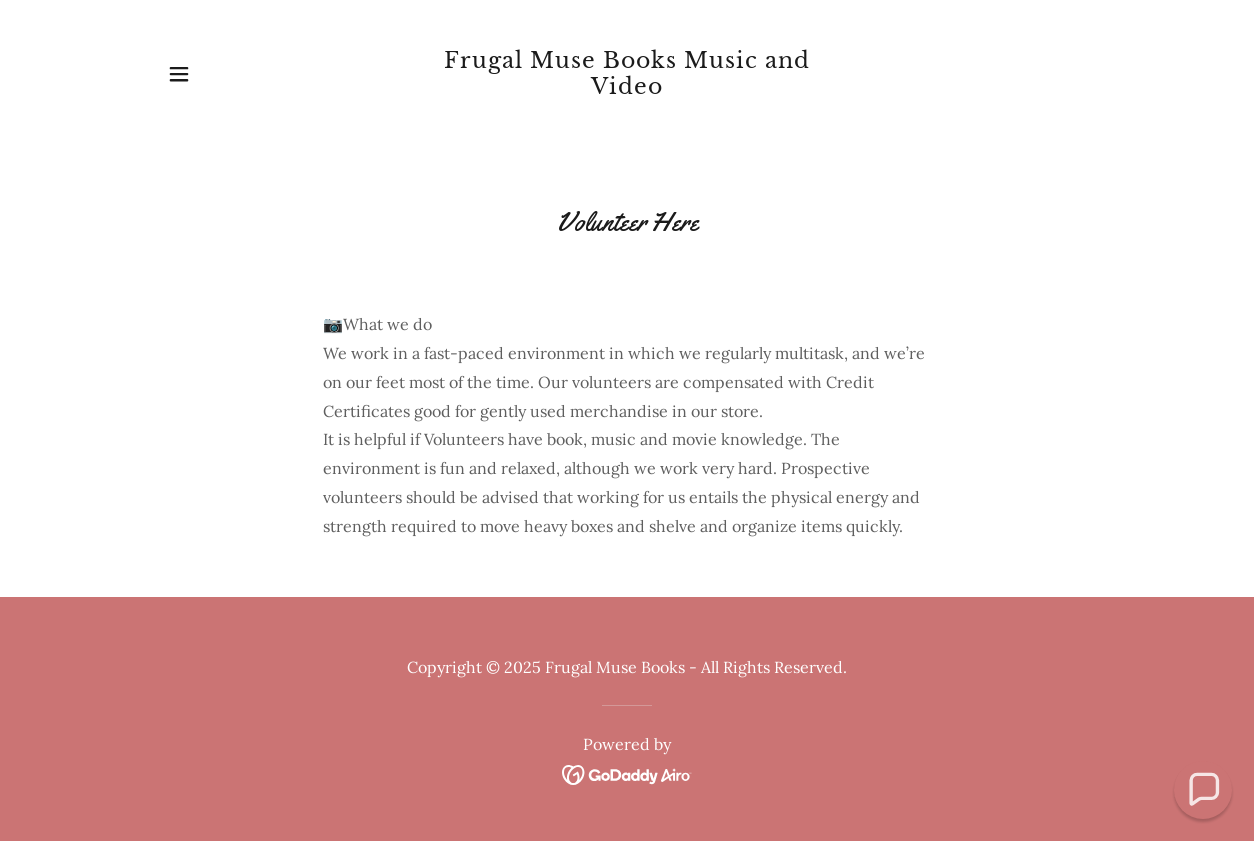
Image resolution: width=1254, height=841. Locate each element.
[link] (627, 88)
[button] (179, 74)
